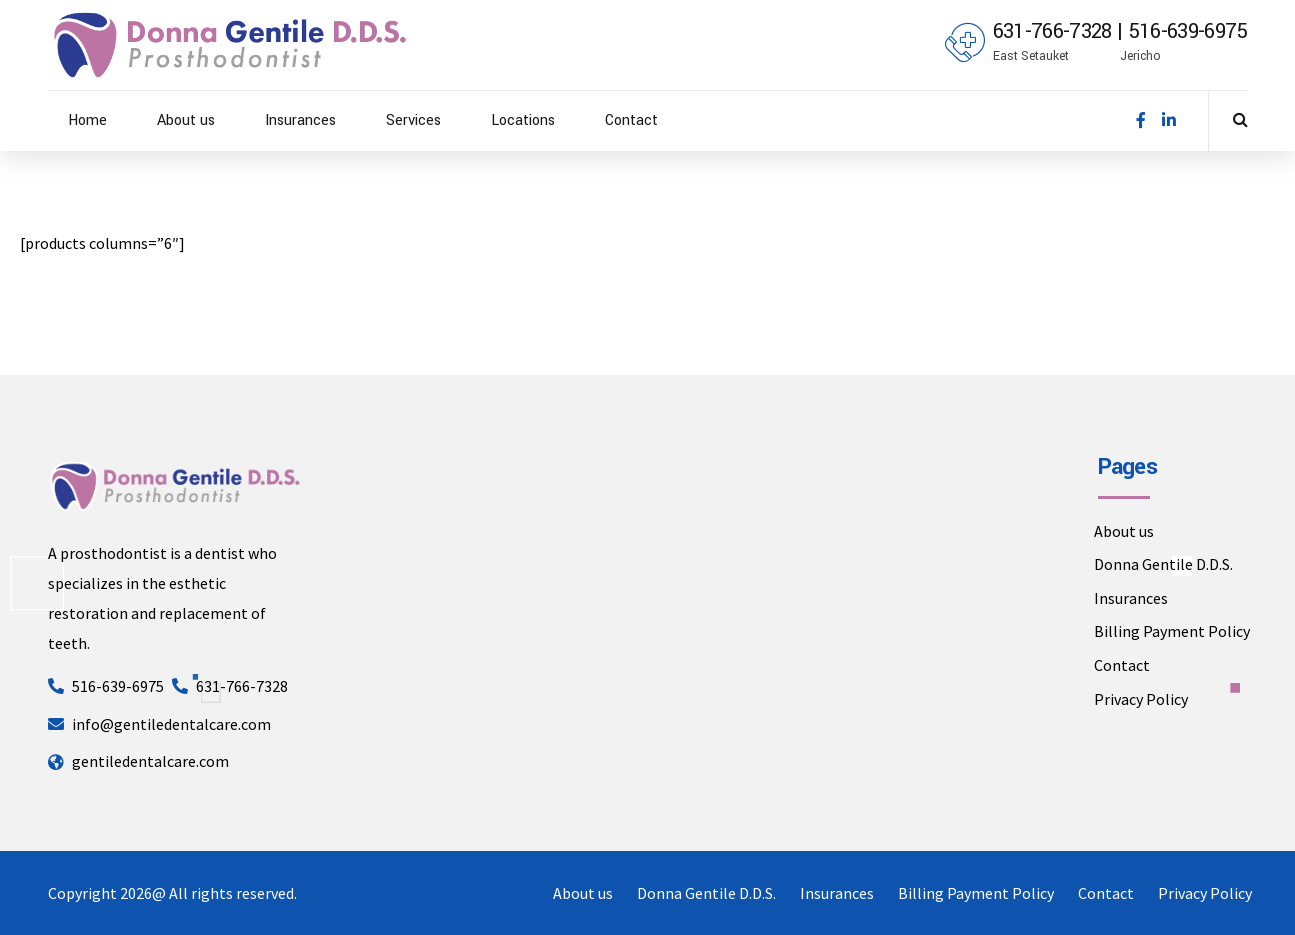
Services (413, 120)
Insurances (300, 120)
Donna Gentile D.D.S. (1163, 564)
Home (87, 120)
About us (186, 120)
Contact (631, 120)
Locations (523, 120)
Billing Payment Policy (1172, 631)
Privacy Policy (1141, 699)
